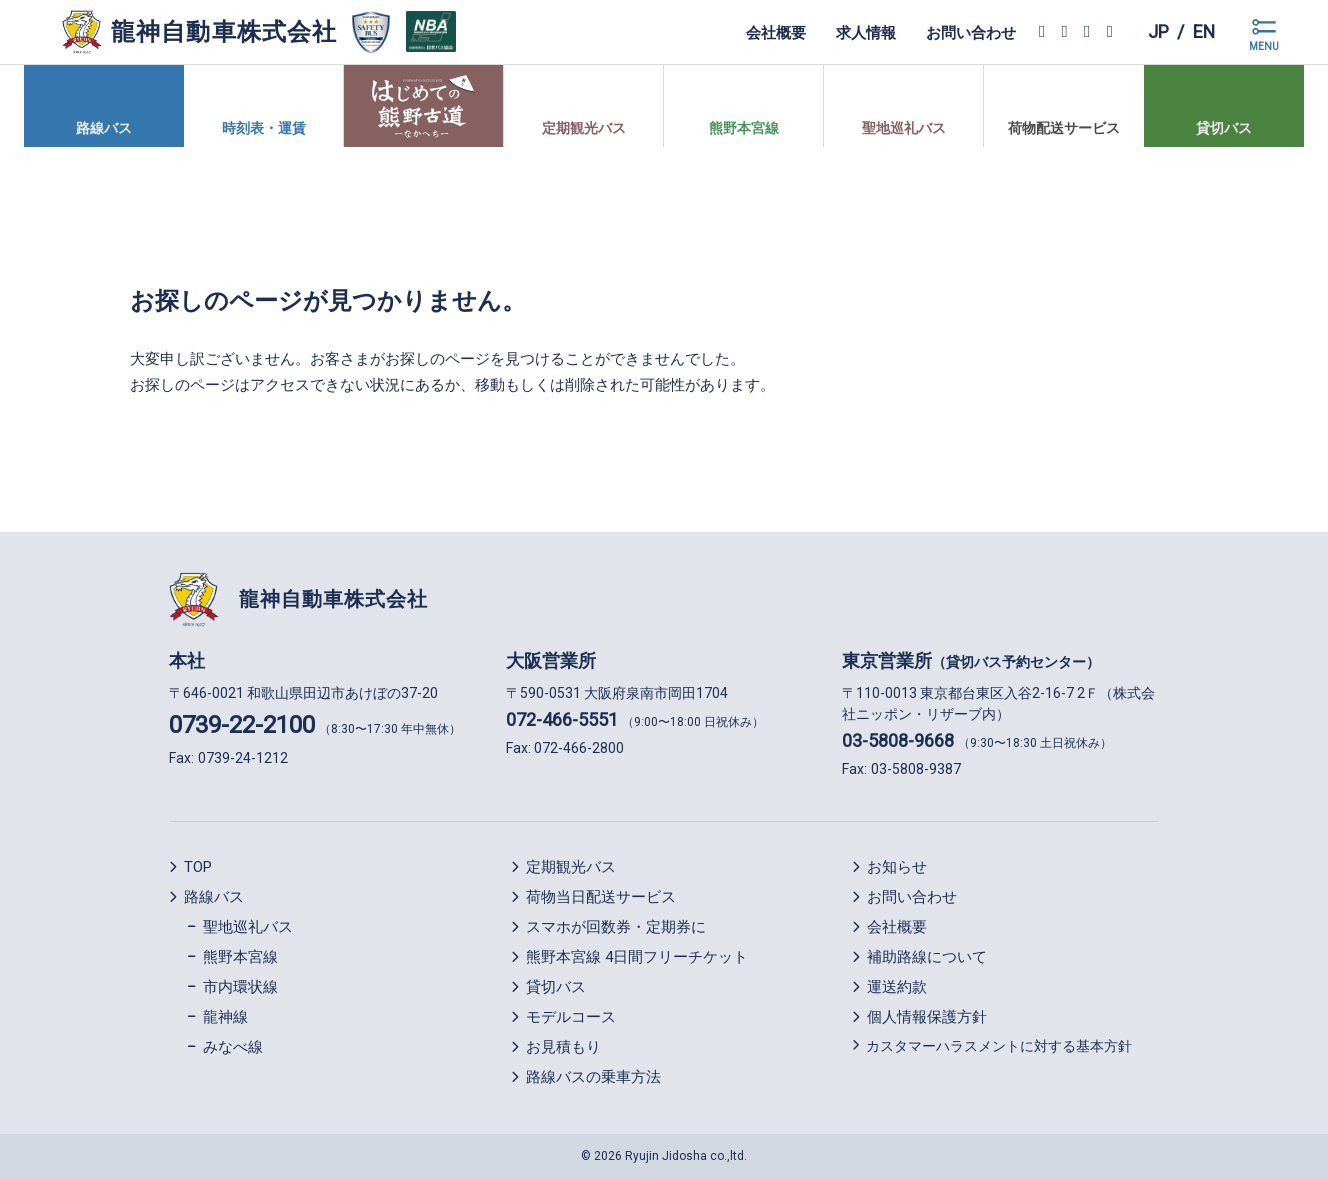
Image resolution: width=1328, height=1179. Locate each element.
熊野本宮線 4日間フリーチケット (637, 957)
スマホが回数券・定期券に (616, 927)
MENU (1264, 46)
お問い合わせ (970, 32)
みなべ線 (233, 1047)
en (1203, 31)
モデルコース (571, 1017)
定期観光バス (571, 867)
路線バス (214, 897)
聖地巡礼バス (248, 927)
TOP (198, 867)
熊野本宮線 (240, 957)
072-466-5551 (562, 719)
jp (1157, 31)
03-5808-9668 (898, 740)
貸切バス (556, 987)
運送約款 (897, 987)
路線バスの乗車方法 (593, 1077)
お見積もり (563, 1047)
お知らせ (897, 867)
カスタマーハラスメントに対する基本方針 (999, 1046)
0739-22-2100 (242, 725)
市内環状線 (240, 987)
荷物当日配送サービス (601, 897)
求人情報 (865, 32)
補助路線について (927, 957)
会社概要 (775, 32)
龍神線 (225, 1017)
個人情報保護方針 (927, 1017)
